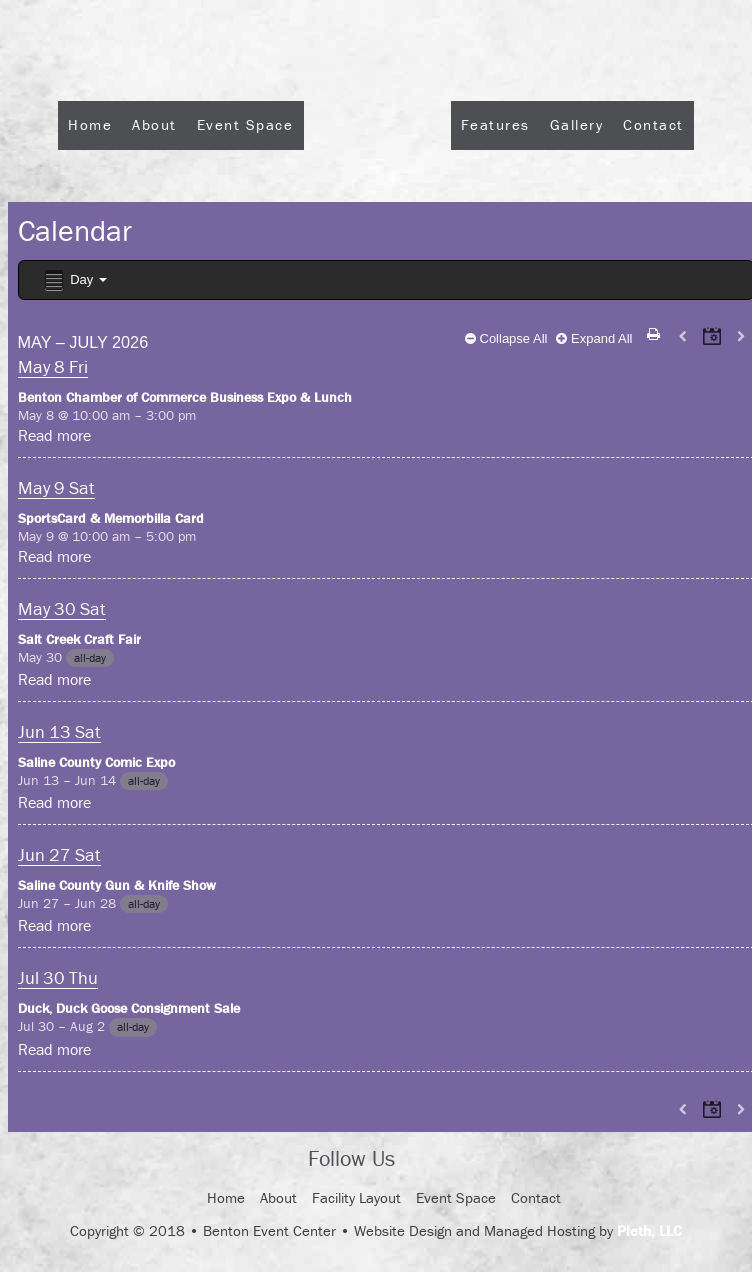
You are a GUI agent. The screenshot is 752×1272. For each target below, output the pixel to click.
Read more (54, 435)
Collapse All (506, 338)
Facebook (428, 1160)
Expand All (594, 338)
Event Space (245, 124)
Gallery (577, 124)
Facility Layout (356, 1197)
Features (495, 124)
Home (90, 124)
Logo (377, 178)
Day (74, 280)
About (154, 124)
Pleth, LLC (649, 1230)
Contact (653, 124)
